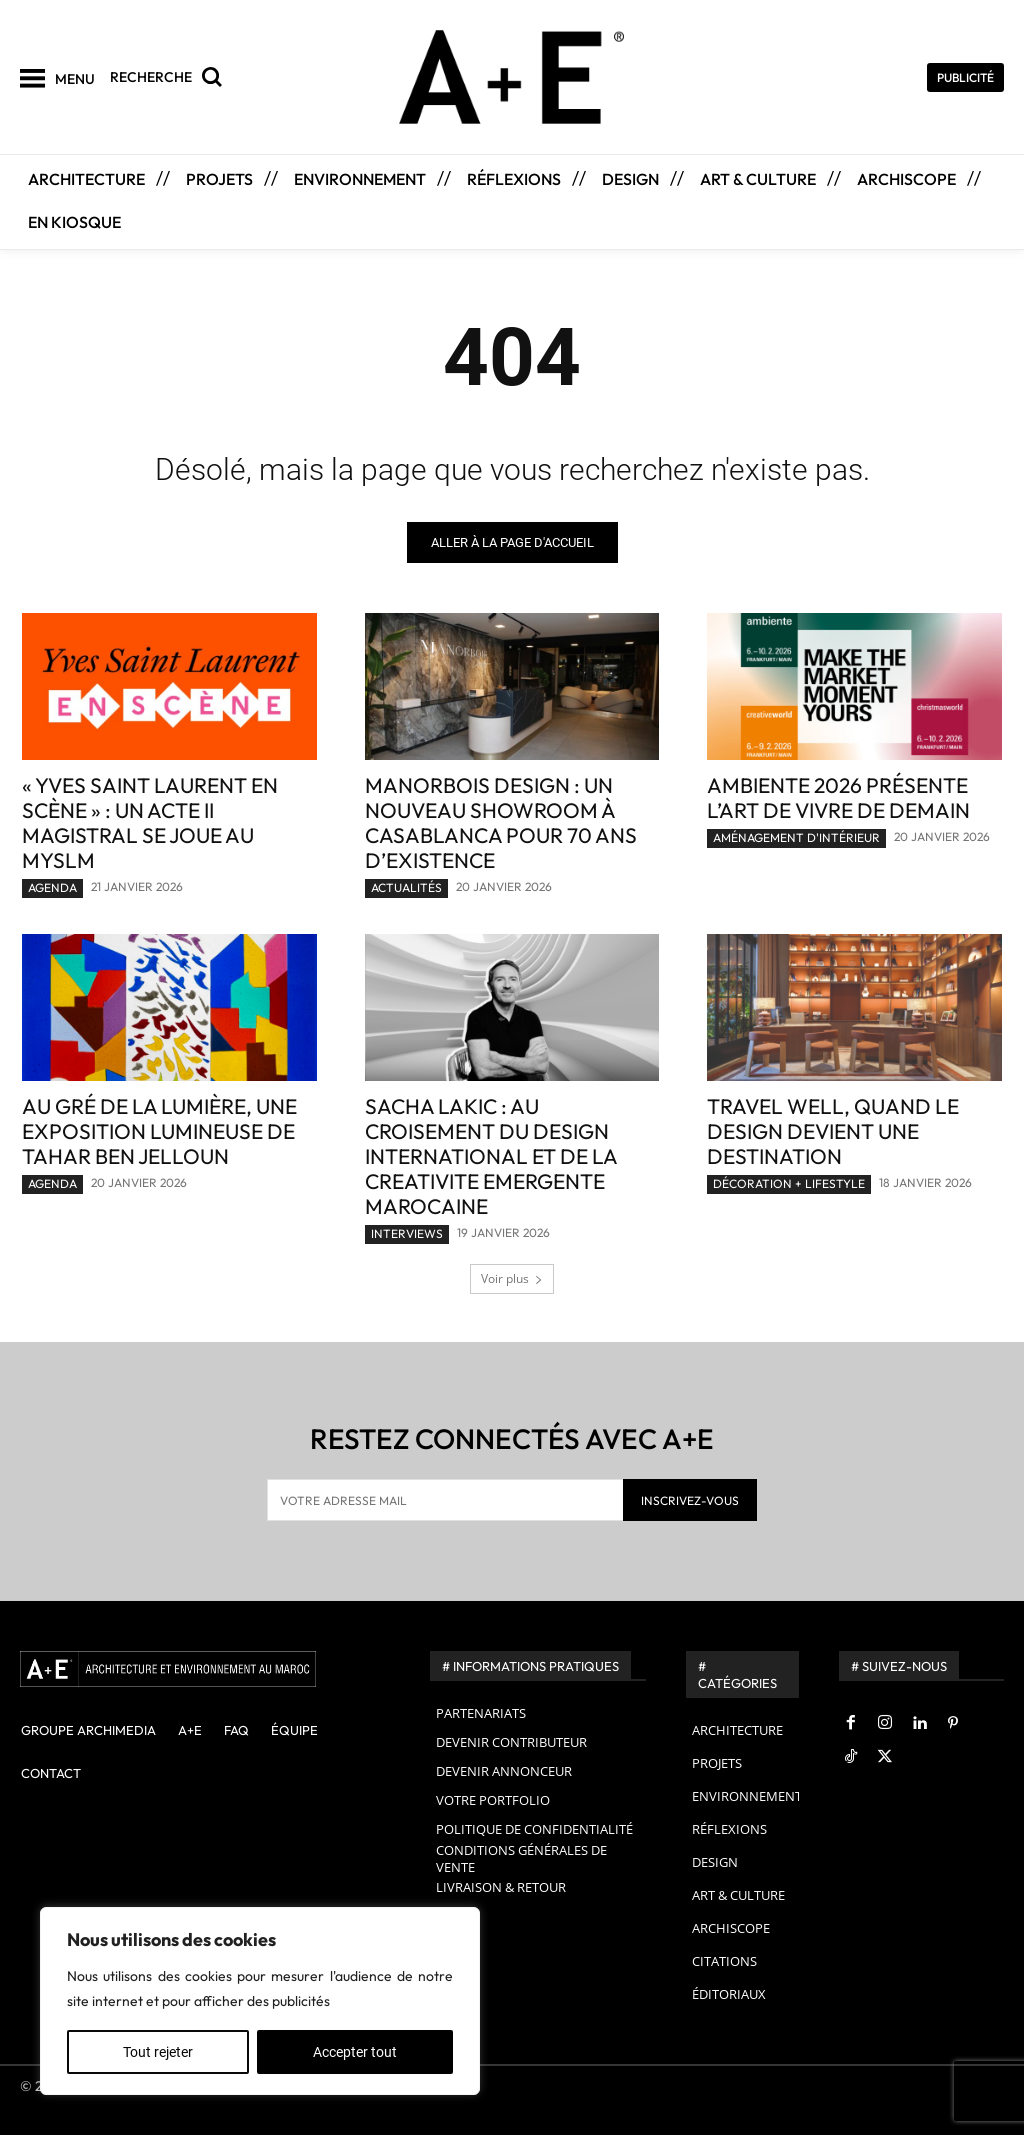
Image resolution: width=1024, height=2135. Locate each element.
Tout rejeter (158, 2052)
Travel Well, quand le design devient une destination (833, 1131)
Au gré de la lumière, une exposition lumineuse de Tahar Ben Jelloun (159, 1131)
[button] (171, 77)
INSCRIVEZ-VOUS (690, 1500)
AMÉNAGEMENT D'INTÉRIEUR (796, 837)
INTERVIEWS (407, 1233)
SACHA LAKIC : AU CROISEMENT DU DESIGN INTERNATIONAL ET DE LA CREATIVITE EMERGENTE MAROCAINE (491, 1156)
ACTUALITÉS (406, 887)
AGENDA (52, 887)
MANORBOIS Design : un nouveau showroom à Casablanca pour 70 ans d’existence (501, 822)
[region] (260, 2001)
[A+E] (205, 1668)
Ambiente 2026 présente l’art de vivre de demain (838, 797)
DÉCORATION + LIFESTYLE (789, 1183)
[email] (445, 1500)
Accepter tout (355, 2052)
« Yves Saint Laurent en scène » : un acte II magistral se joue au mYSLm (150, 822)
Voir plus (512, 1278)
